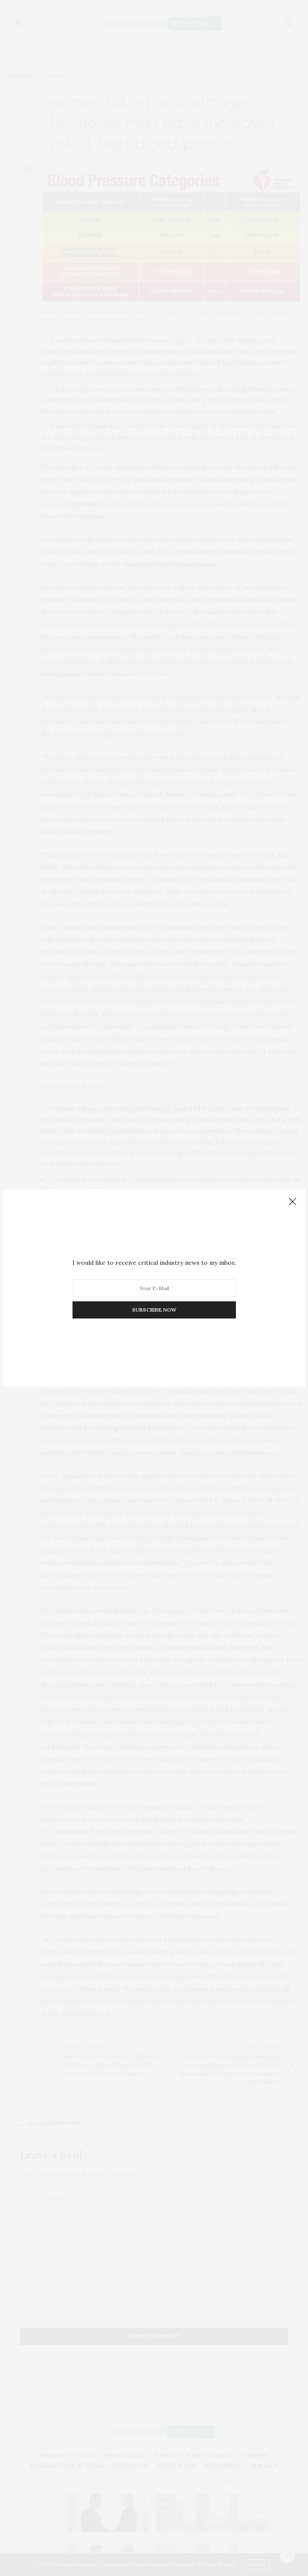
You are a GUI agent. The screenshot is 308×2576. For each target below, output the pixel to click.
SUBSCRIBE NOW (154, 1309)
